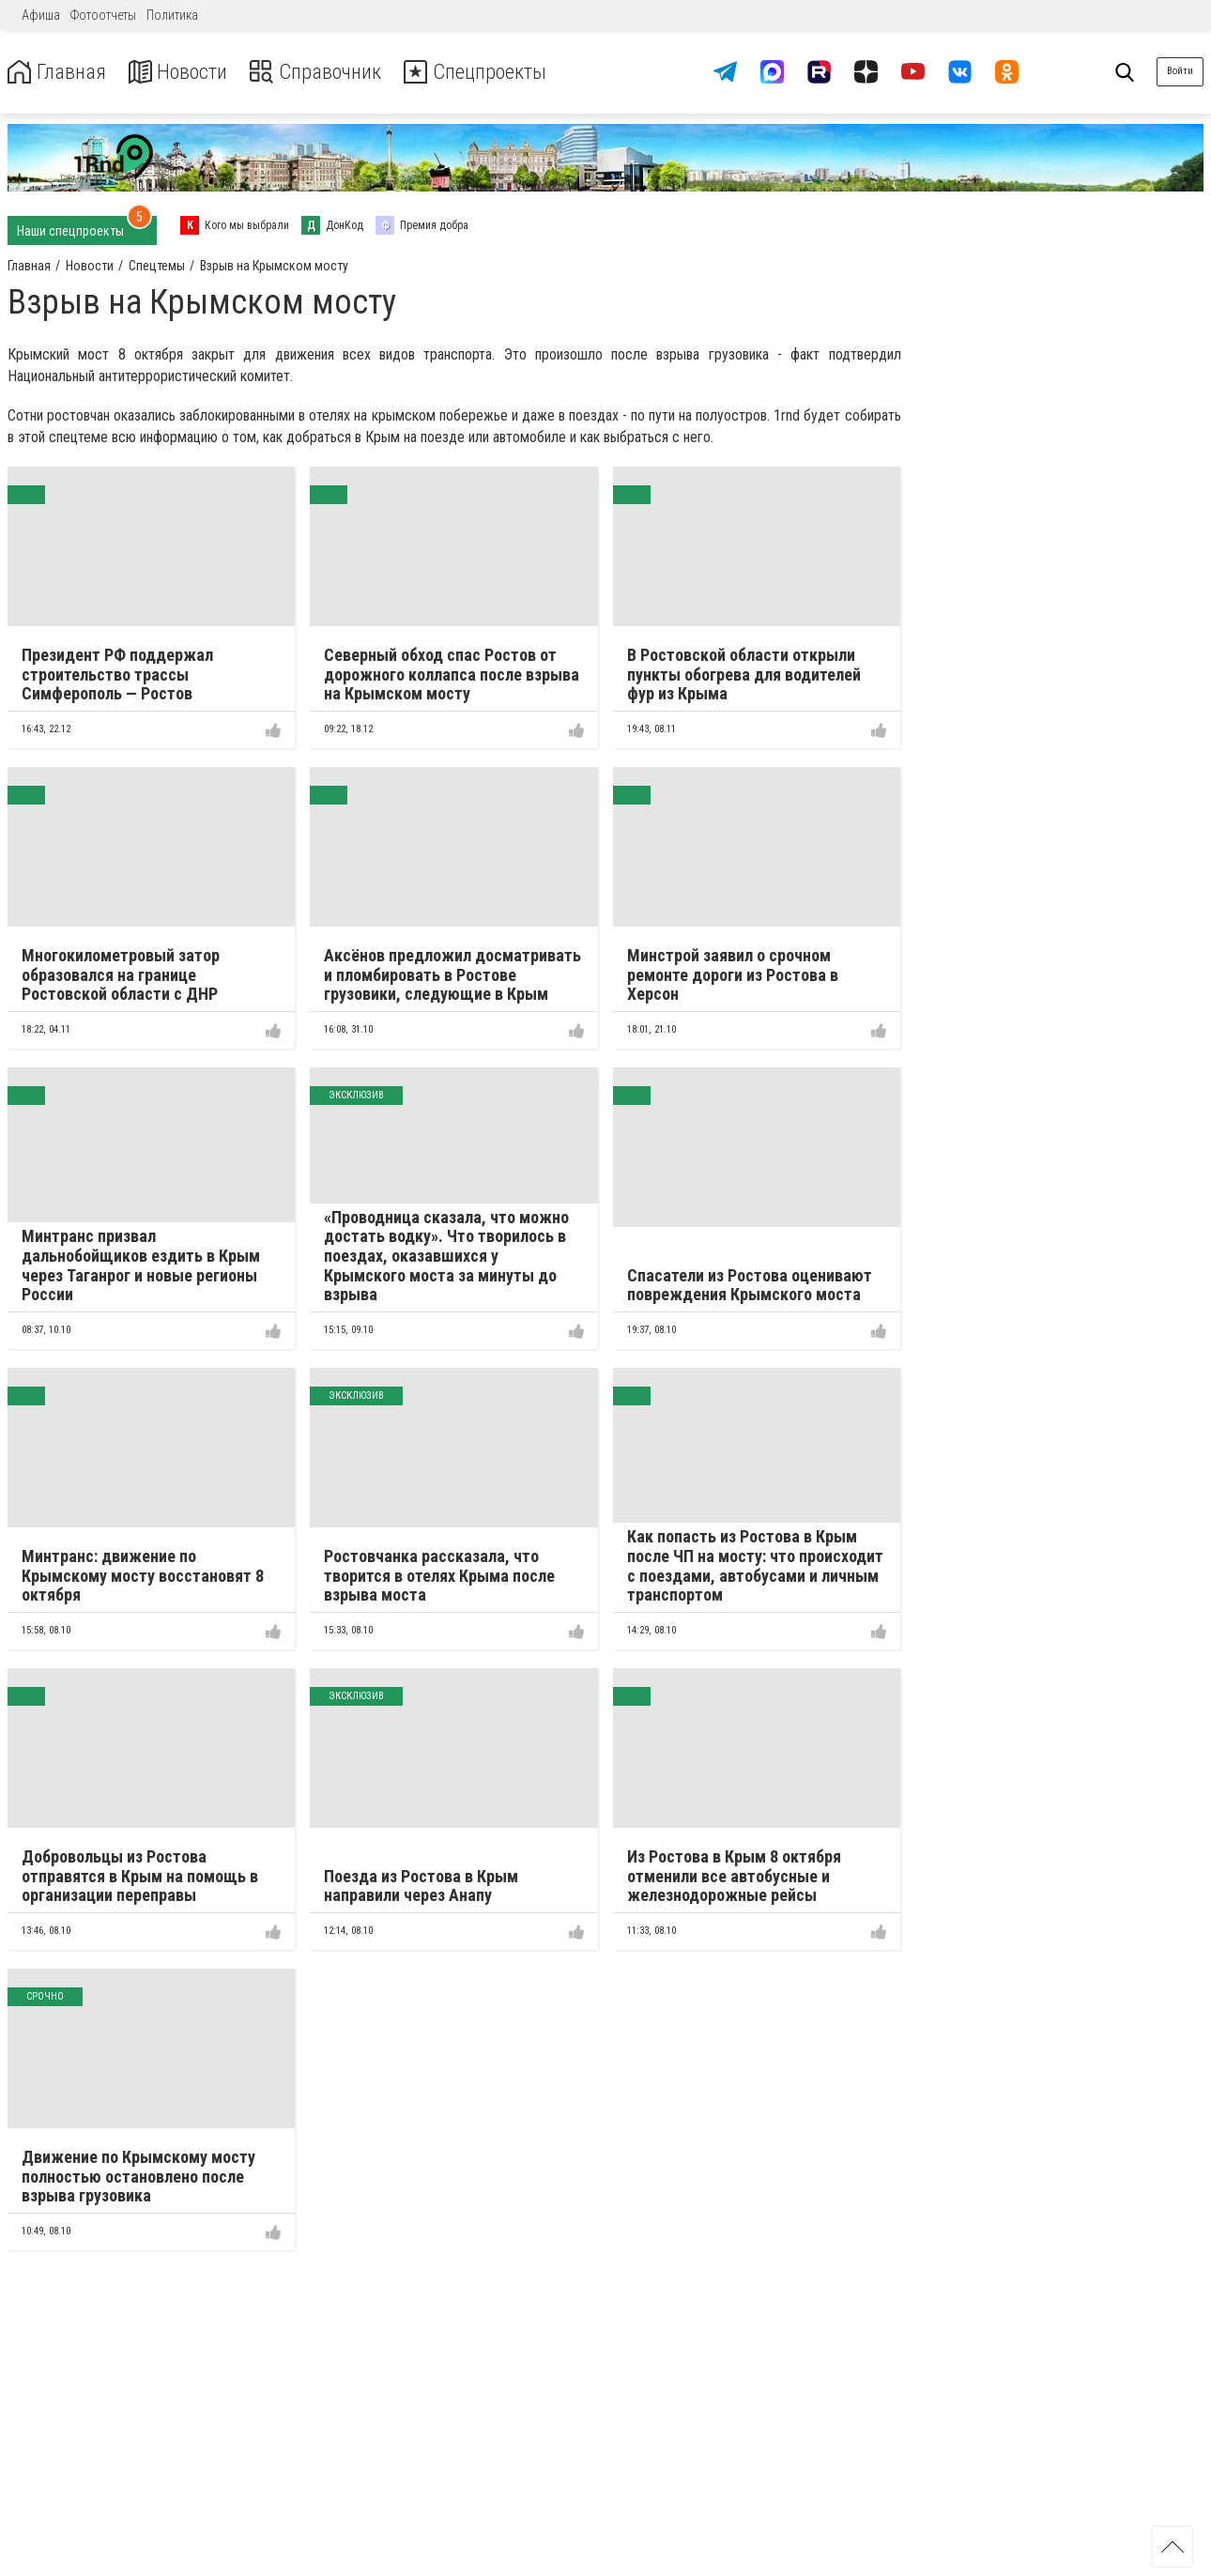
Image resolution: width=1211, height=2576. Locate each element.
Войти (1180, 71)
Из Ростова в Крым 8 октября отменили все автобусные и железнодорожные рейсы (734, 1876)
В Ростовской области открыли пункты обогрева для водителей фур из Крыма (744, 674)
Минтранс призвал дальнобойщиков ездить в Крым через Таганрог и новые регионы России (141, 1265)
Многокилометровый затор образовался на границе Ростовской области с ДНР (121, 974)
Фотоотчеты (103, 15)
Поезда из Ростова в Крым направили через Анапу (421, 1886)
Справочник (332, 71)
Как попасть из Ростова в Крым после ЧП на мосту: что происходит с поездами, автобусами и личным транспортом (755, 1565)
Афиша (41, 15)
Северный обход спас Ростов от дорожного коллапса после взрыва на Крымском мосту (451, 674)
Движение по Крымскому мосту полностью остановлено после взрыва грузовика (138, 2176)
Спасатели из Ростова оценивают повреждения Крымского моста (749, 1285)
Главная (59, 71)
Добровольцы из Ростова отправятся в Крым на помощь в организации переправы (140, 1876)
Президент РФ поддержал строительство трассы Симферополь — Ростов (117, 674)
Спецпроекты (501, 71)
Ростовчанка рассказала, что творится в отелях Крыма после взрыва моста (439, 1575)
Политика (172, 15)
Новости (186, 71)
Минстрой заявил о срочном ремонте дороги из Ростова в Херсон (732, 974)
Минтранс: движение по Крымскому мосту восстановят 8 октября (143, 1575)
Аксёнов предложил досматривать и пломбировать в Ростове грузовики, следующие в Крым (452, 974)
